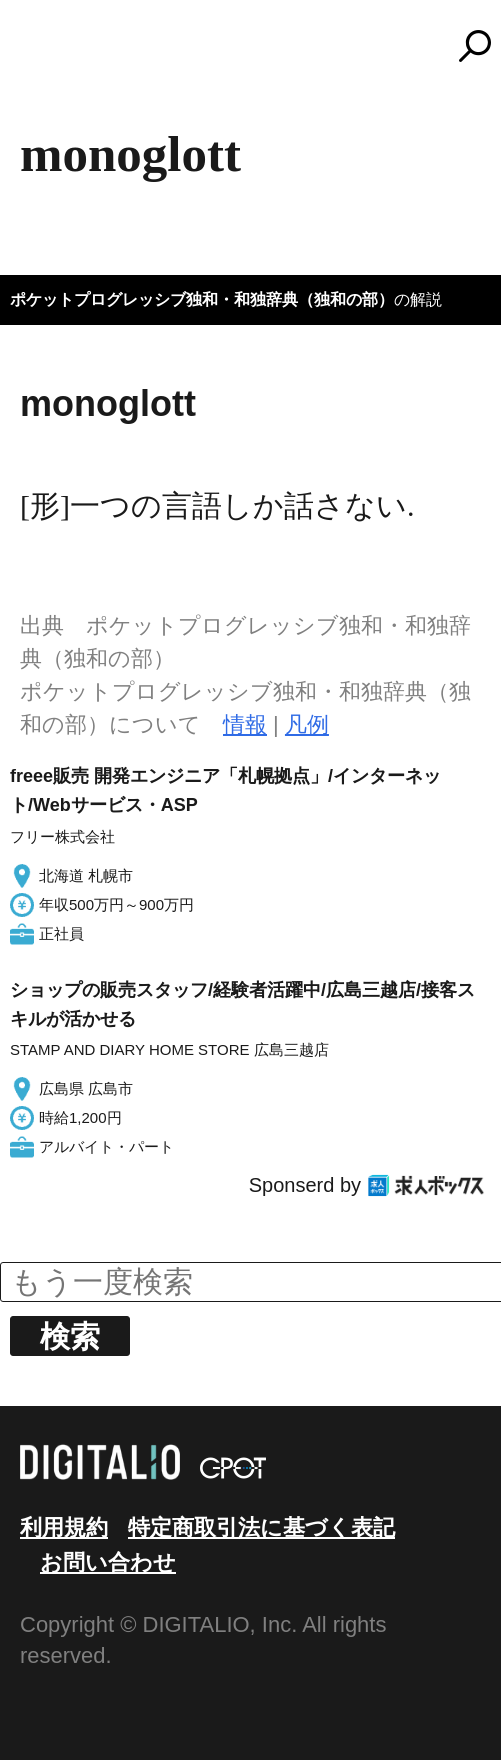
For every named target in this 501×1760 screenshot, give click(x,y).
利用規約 (64, 1527)
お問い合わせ (108, 1562)
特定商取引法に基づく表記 (261, 1527)
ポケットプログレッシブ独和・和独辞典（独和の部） (202, 299)
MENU (50, 55)
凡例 (307, 724)
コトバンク (260, 46)
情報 (245, 724)
